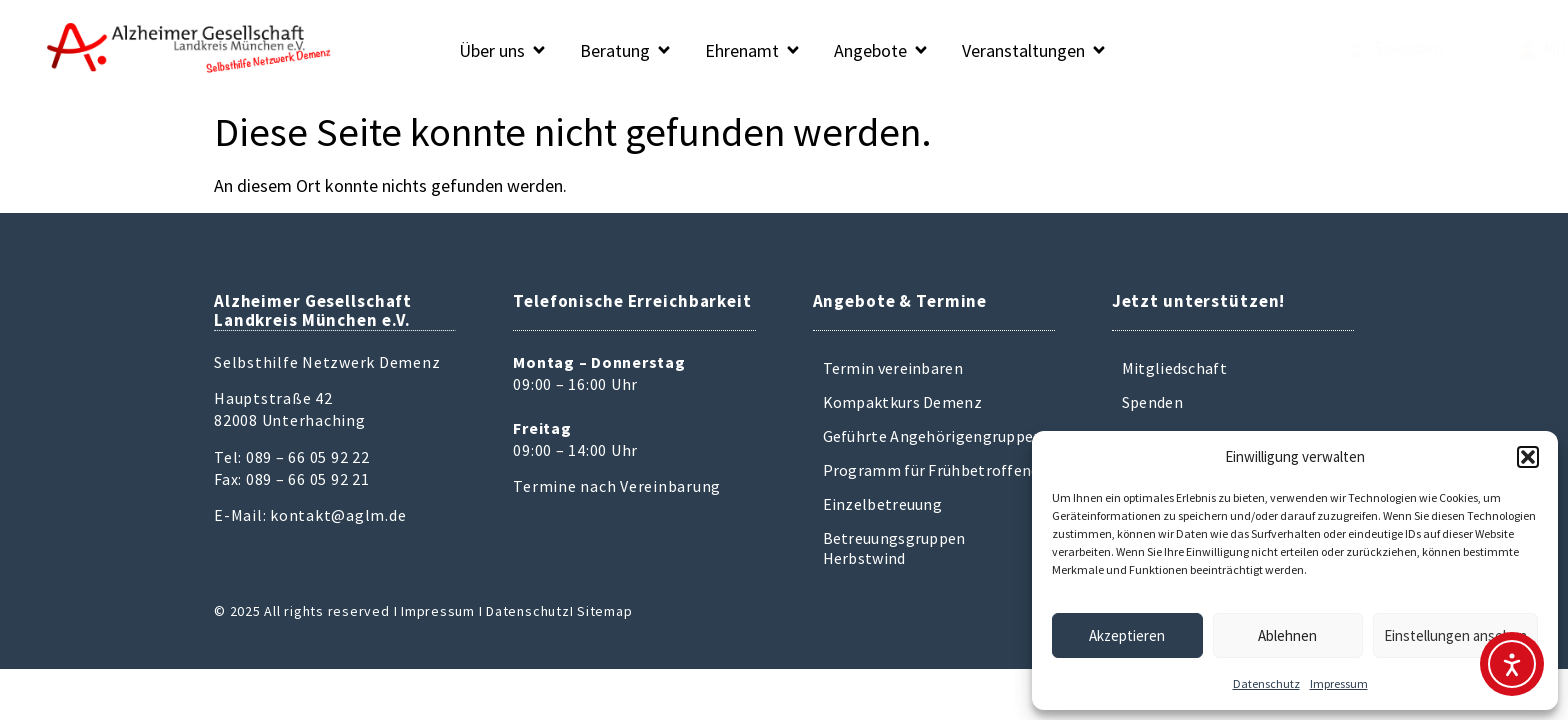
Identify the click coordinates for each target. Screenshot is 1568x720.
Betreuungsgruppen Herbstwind (894, 548)
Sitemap (604, 611)
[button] (1528, 457)
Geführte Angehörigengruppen (933, 436)
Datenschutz (1266, 683)
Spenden (1323, 47)
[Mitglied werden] (1392, 50)
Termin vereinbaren (893, 368)
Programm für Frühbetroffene (931, 470)
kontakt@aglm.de (338, 515)
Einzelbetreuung (883, 504)
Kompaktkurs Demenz (902, 402)
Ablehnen (1287, 635)
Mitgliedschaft (1174, 368)
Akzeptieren (1127, 635)
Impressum (1339, 683)
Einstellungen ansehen (1455, 635)
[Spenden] (1271, 50)
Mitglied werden (1472, 47)
